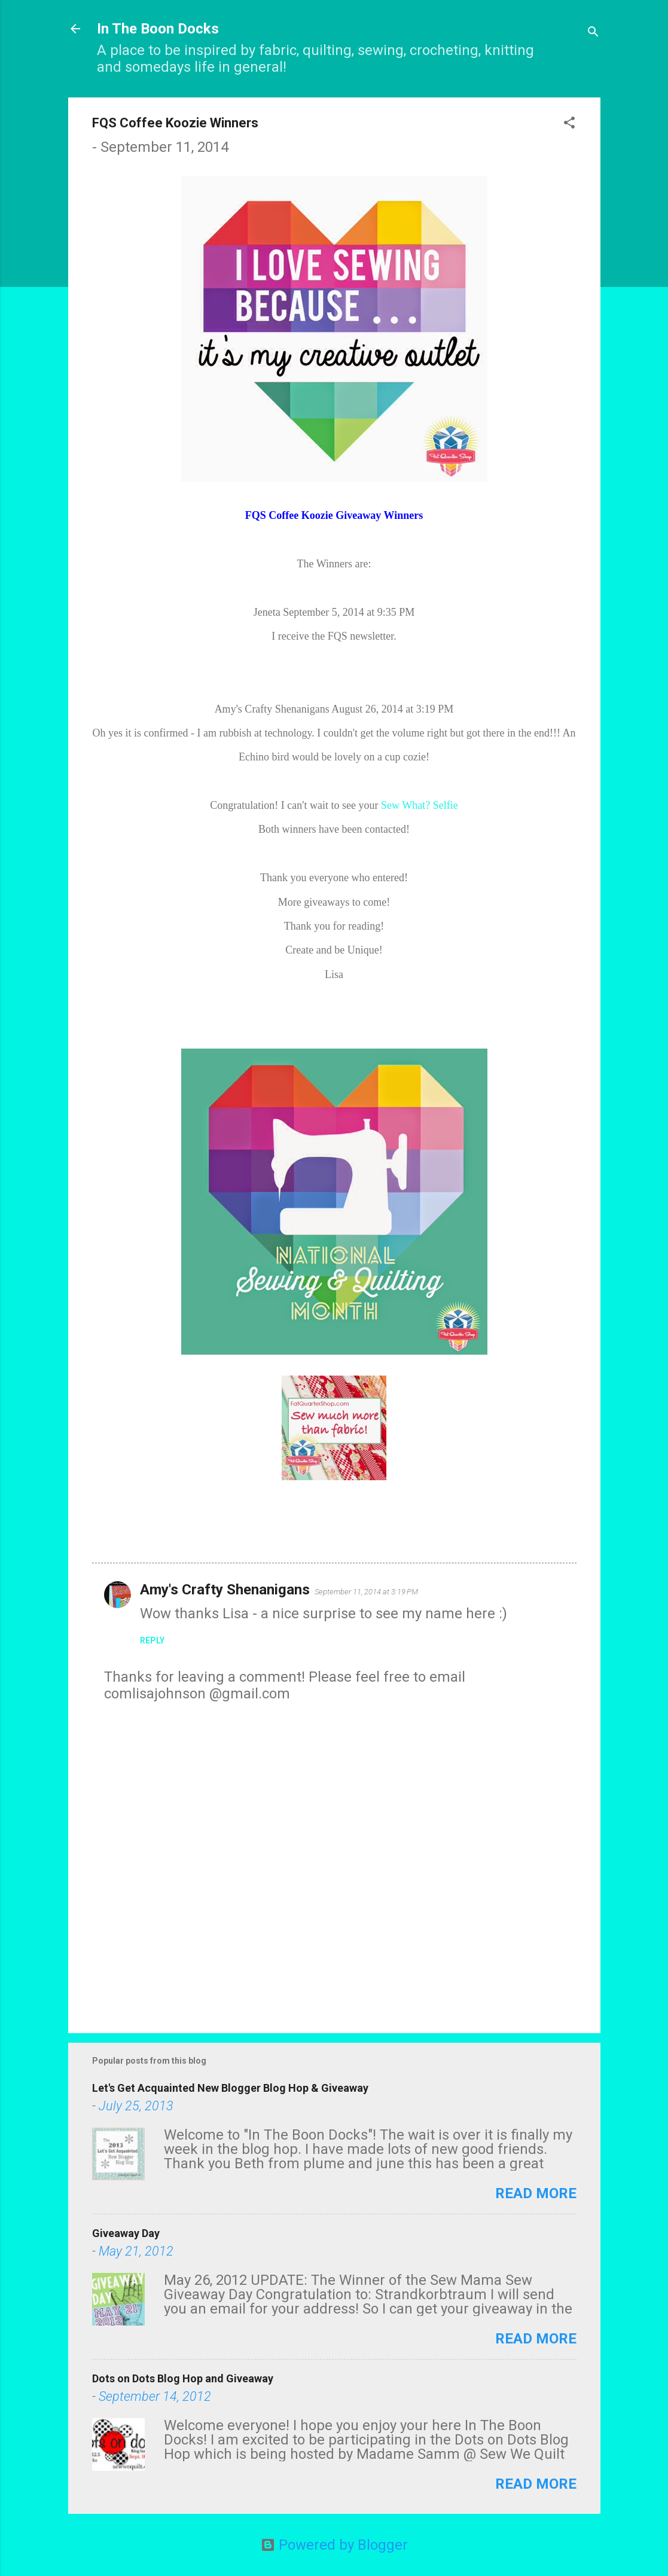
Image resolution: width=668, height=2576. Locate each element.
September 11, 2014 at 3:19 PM (366, 1591)
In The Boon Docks (158, 28)
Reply (152, 1640)
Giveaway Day (126, 2233)
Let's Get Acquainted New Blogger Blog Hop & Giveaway (230, 2088)
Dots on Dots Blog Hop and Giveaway (182, 2378)
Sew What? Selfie (419, 805)
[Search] (593, 32)
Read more (536, 2193)
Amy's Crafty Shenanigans (225, 1589)
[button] (569, 123)
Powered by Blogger (334, 2545)
